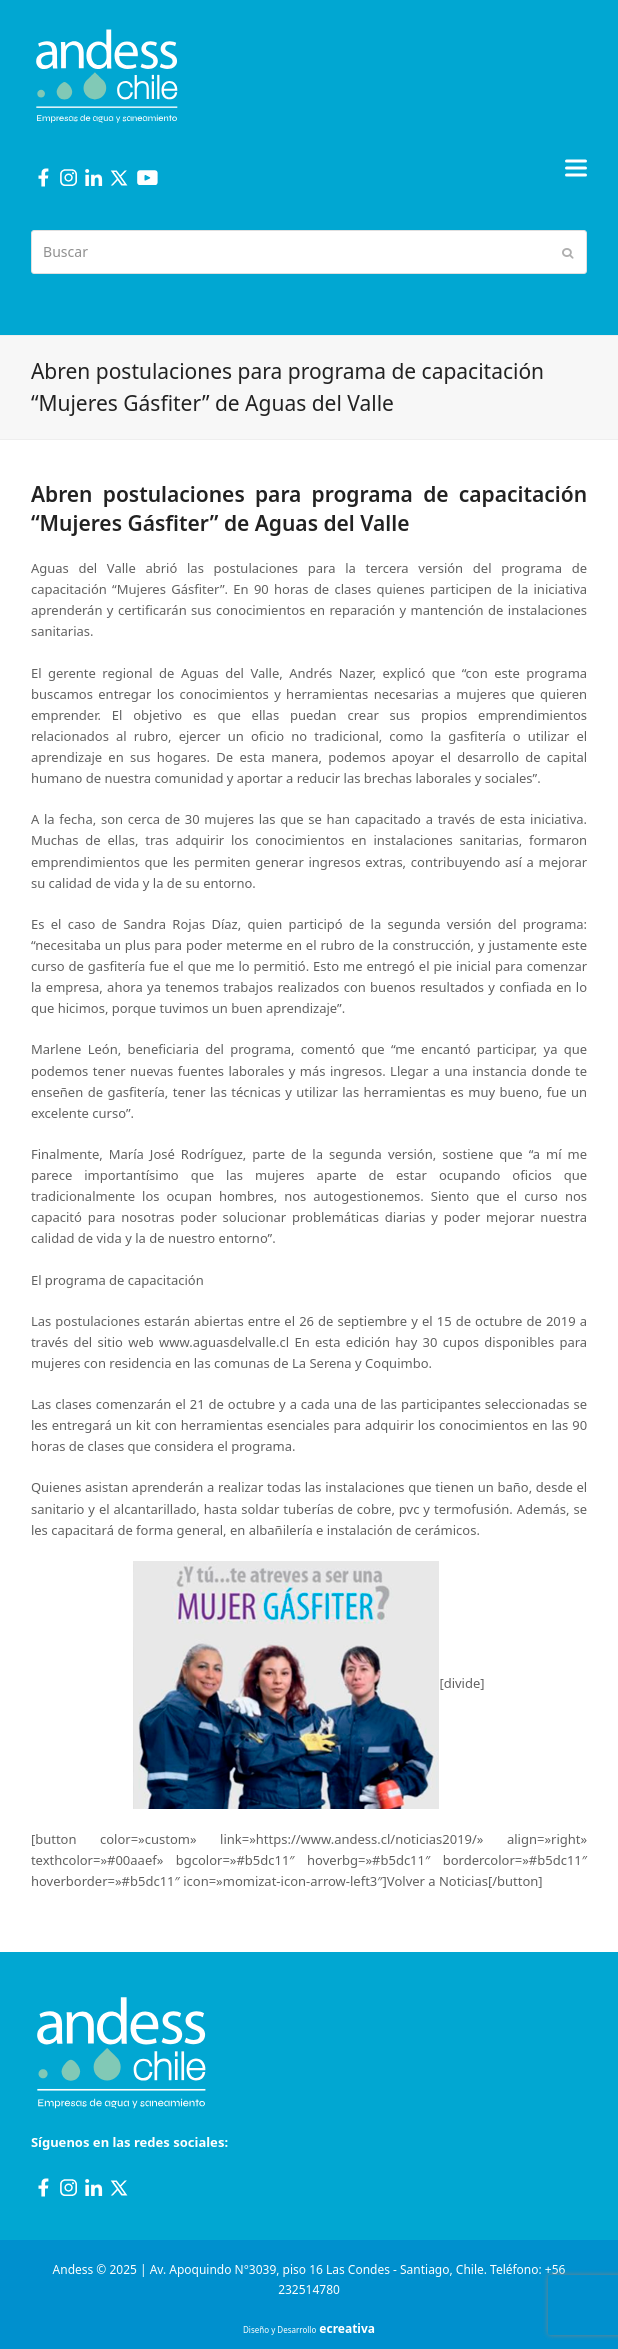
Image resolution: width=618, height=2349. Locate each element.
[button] (576, 167)
